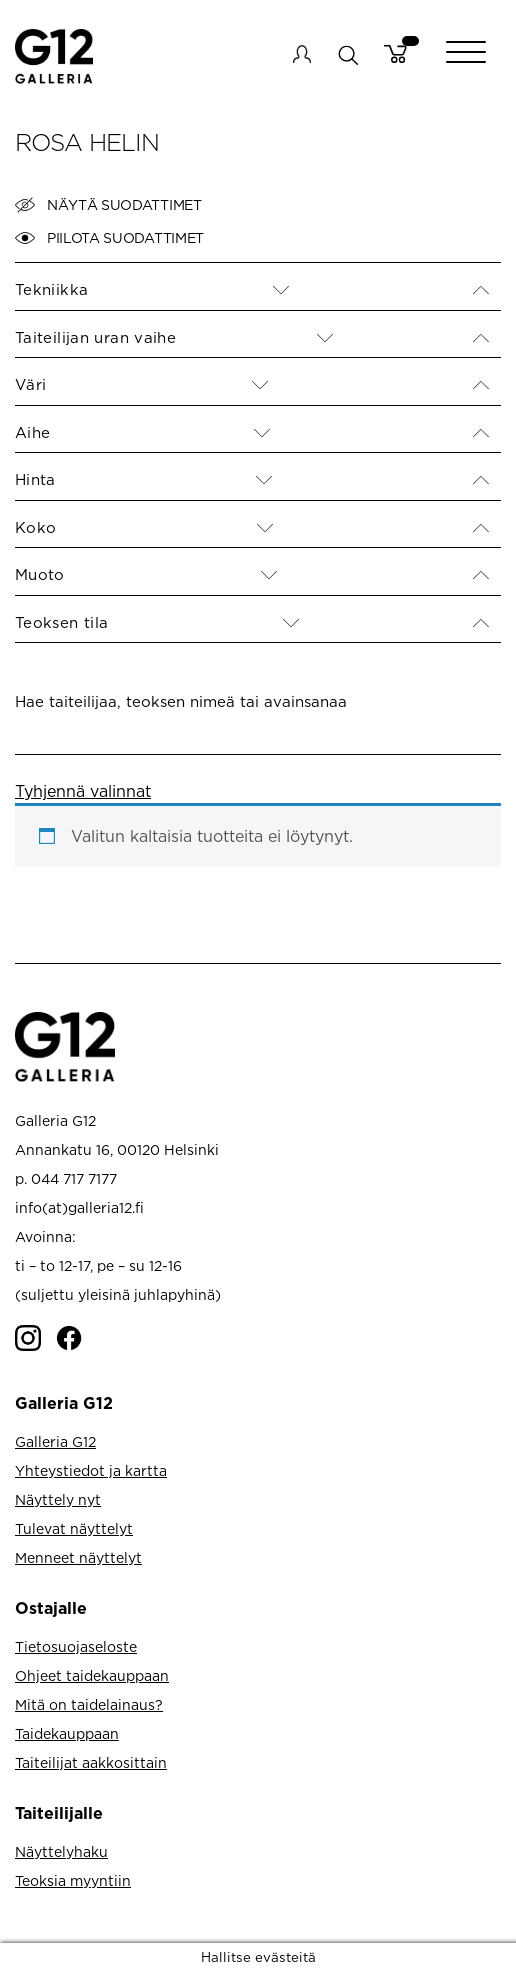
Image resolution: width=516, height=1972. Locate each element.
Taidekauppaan (67, 1733)
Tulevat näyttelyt (74, 1528)
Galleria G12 (55, 1441)
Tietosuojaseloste (76, 1646)
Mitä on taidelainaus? (89, 1704)
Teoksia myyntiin (73, 1880)
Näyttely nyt (58, 1499)
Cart (395, 54)
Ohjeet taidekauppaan (92, 1675)
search (347, 54)
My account (302, 54)
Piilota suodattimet (109, 238)
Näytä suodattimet (108, 205)
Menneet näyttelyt (78, 1557)
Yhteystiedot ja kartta (91, 1470)
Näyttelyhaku (61, 1851)
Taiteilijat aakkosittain (91, 1762)
